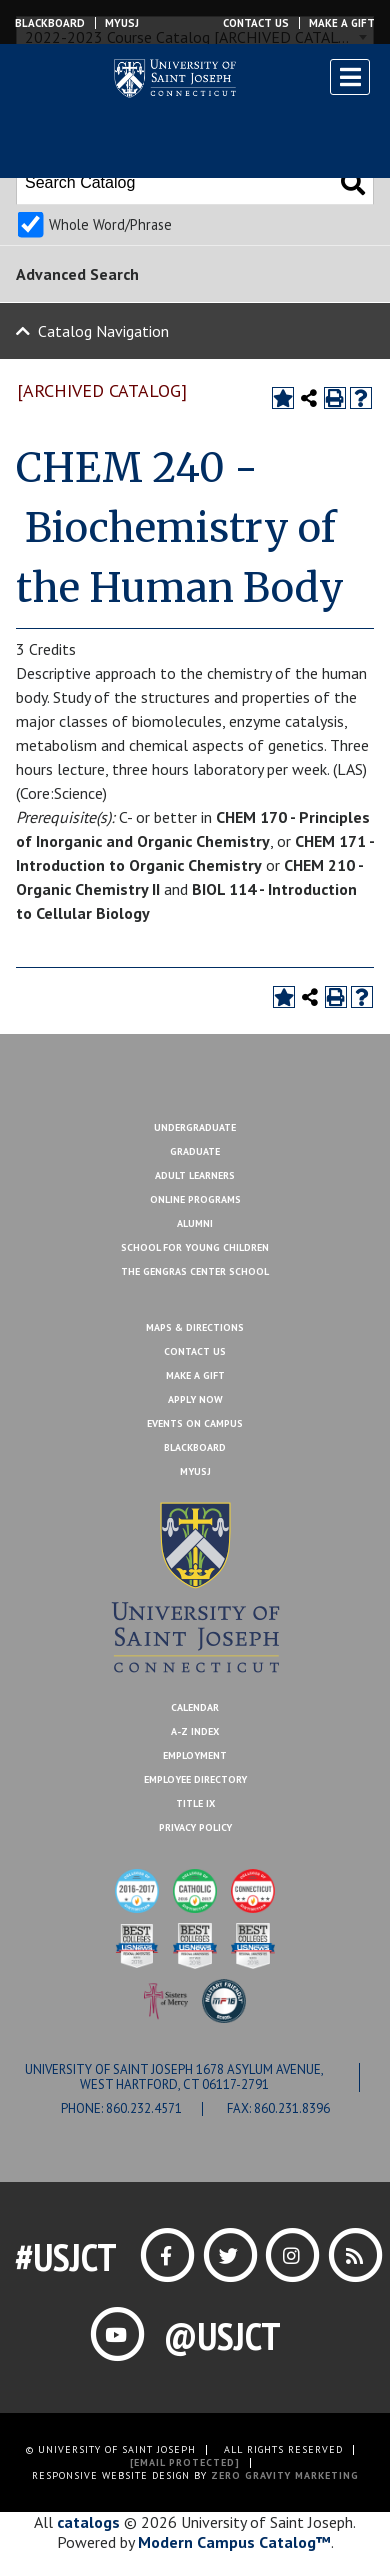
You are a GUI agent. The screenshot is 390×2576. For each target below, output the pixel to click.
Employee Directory (195, 1779)
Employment (195, 1755)
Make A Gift (195, 1375)
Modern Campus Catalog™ (234, 2542)
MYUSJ (122, 23)
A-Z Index (195, 1731)
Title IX (195, 1803)
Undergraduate (195, 1127)
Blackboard (50, 23)
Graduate (195, 1151)
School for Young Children (195, 1247)
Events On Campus (195, 1423)
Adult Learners (195, 1175)
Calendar (195, 1707)
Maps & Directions (195, 1327)
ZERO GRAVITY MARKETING (285, 2475)
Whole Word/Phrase (110, 224)
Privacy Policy (195, 1827)
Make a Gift (342, 23)
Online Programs (195, 1199)
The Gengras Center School (195, 1271)
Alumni (195, 1223)
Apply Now (195, 1399)
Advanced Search (77, 274)
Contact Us (256, 23)
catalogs (88, 2522)
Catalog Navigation (103, 331)
